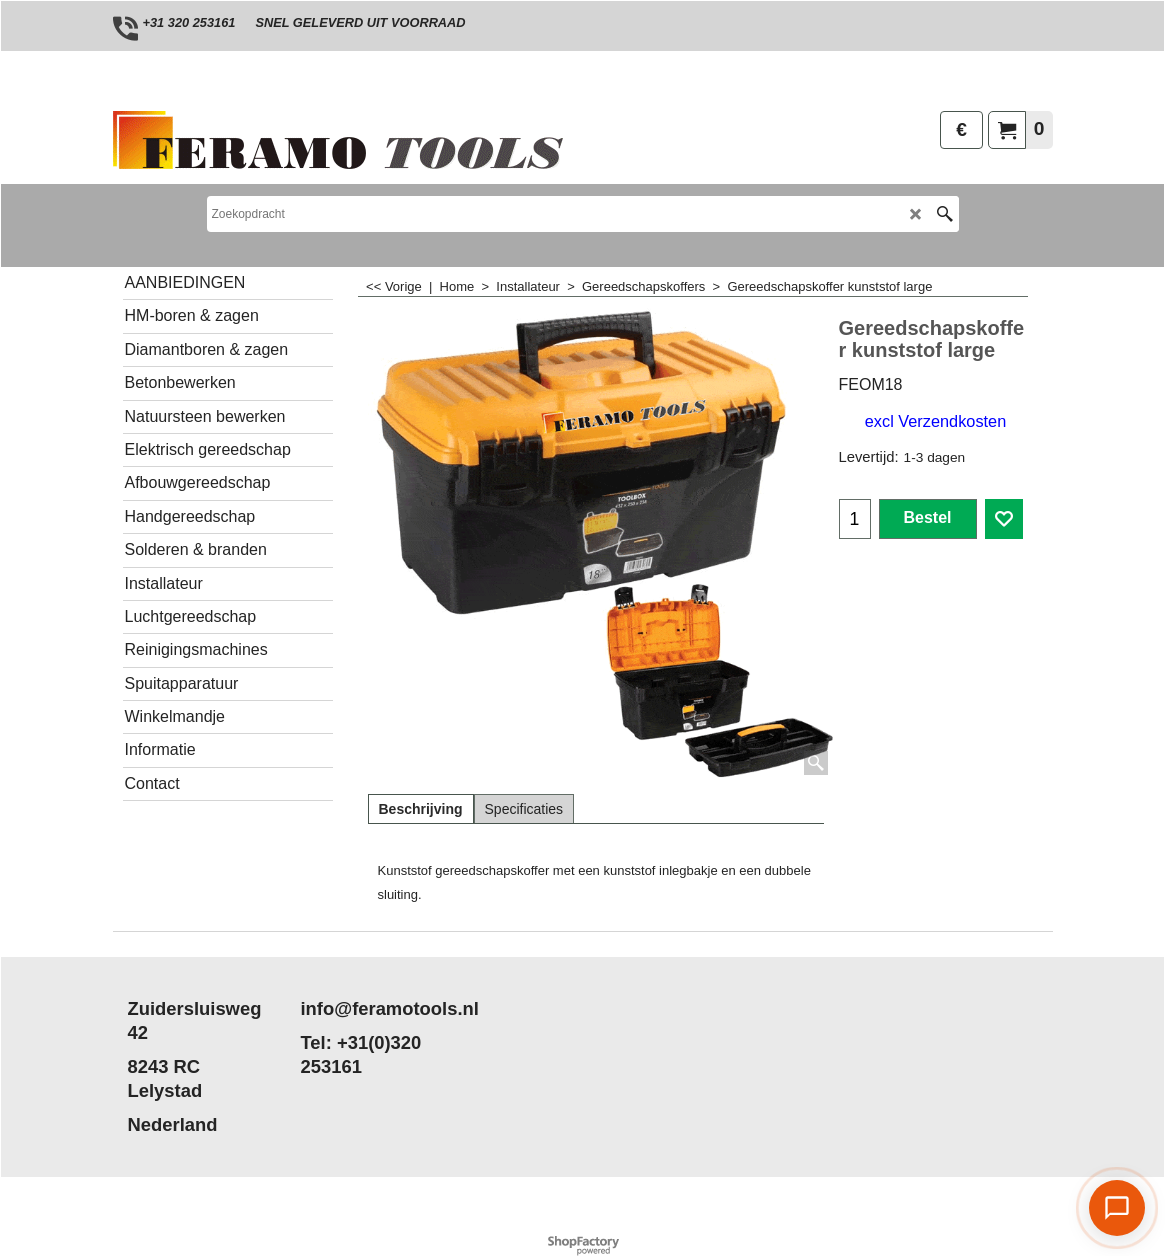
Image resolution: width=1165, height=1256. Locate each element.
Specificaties (524, 809)
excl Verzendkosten (935, 421)
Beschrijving (421, 809)
